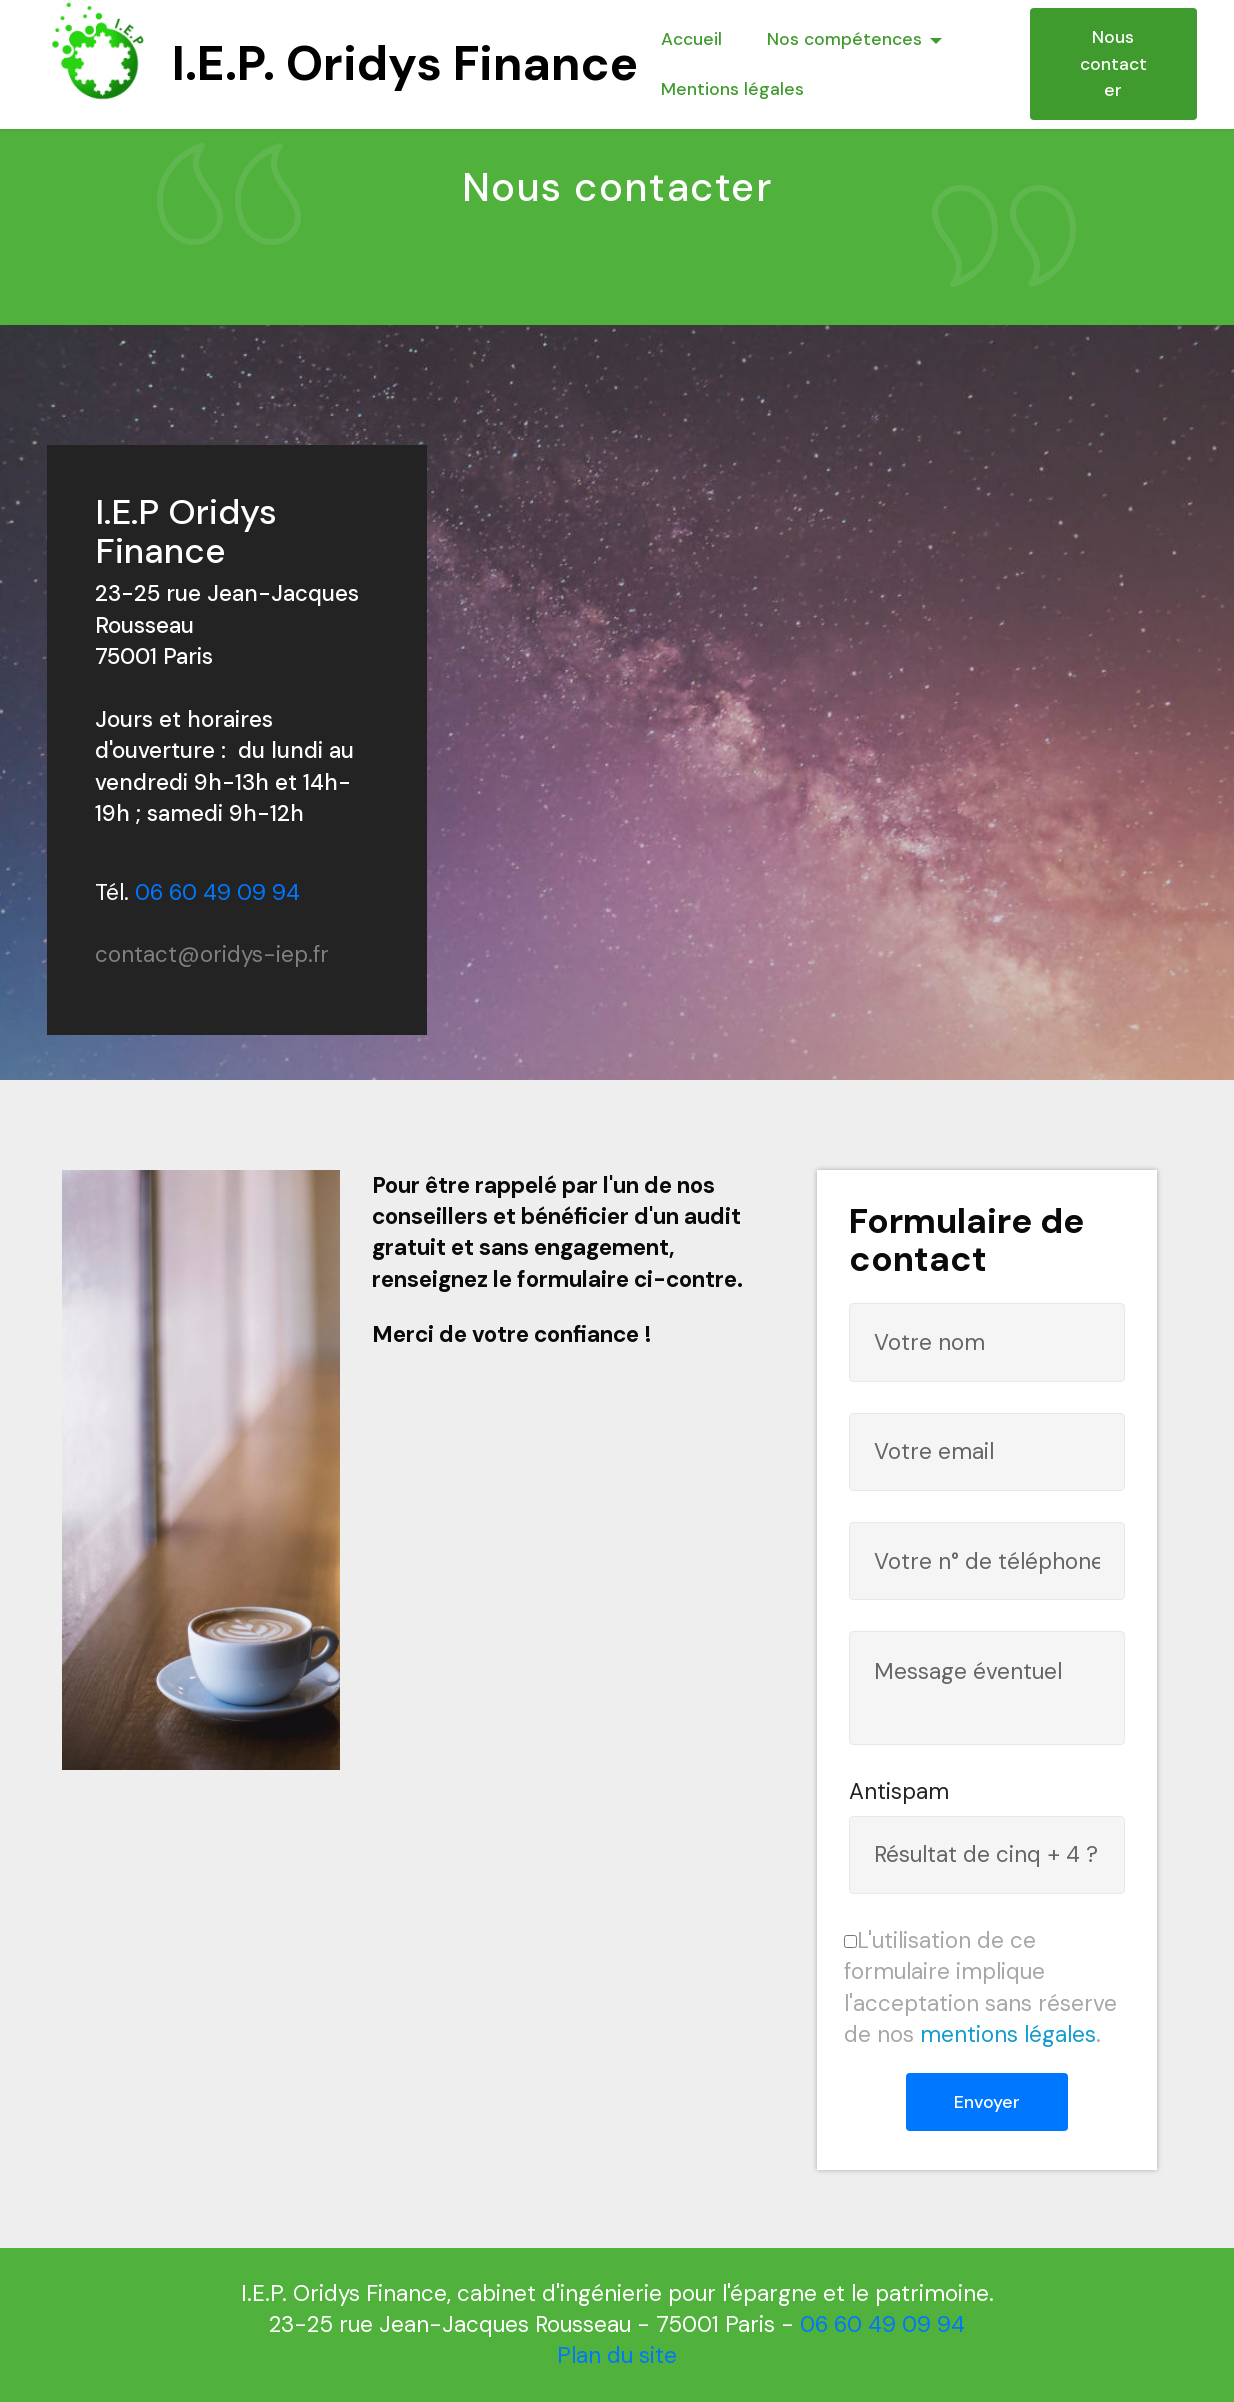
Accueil (691, 39)
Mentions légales (732, 89)
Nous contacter (1113, 63)
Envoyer (987, 2102)
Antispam (899, 1791)
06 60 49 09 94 (217, 892)
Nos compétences (844, 39)
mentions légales (1008, 2034)
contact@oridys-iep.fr (212, 954)
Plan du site (617, 2355)
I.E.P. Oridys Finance (405, 63)
